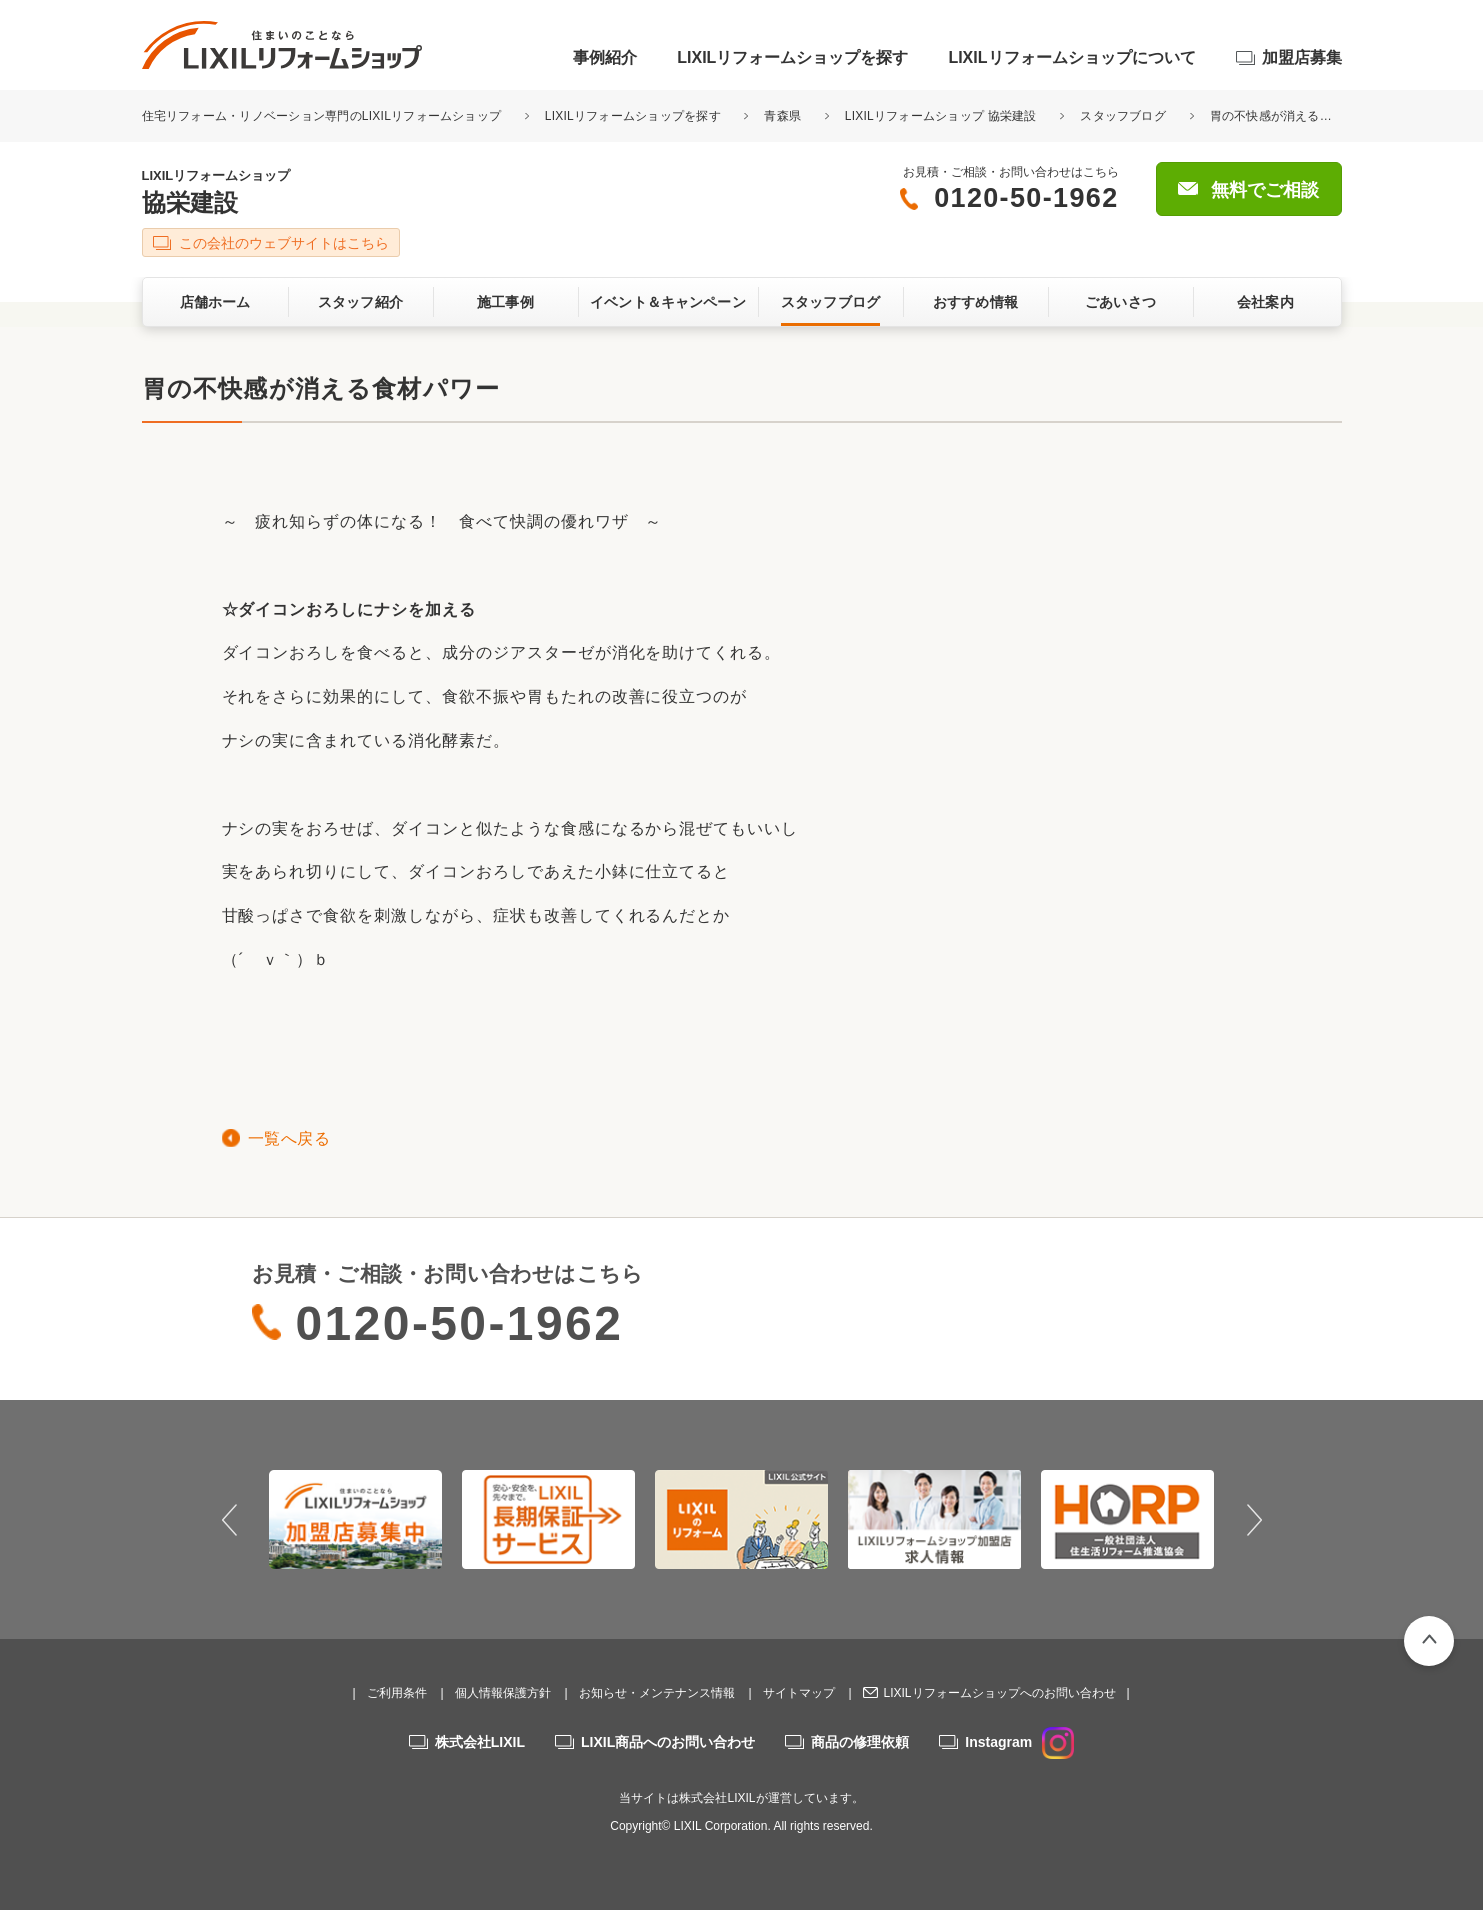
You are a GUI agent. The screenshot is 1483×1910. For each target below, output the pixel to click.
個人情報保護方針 (503, 1693)
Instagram (1019, 1742)
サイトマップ (799, 1693)
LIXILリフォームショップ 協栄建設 (941, 116)
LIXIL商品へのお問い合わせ (668, 1742)
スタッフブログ (1123, 116)
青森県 (782, 116)
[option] (355, 1519)
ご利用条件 (397, 1693)
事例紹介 (605, 57)
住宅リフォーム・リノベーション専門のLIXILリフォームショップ (323, 116)
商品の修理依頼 (860, 1742)
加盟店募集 (1302, 57)
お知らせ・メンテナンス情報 (657, 1693)
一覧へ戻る (289, 1138)
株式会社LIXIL (480, 1742)
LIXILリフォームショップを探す (792, 57)
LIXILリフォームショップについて (1071, 57)
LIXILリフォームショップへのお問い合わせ (999, 1693)
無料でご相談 (1265, 190)
